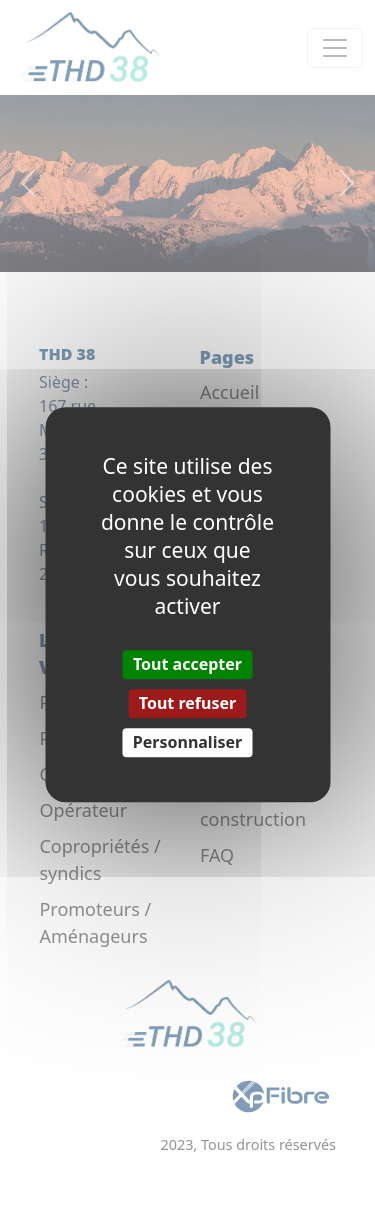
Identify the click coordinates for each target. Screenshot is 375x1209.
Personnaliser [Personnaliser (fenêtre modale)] (187, 742)
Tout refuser (187, 703)
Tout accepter (187, 664)
